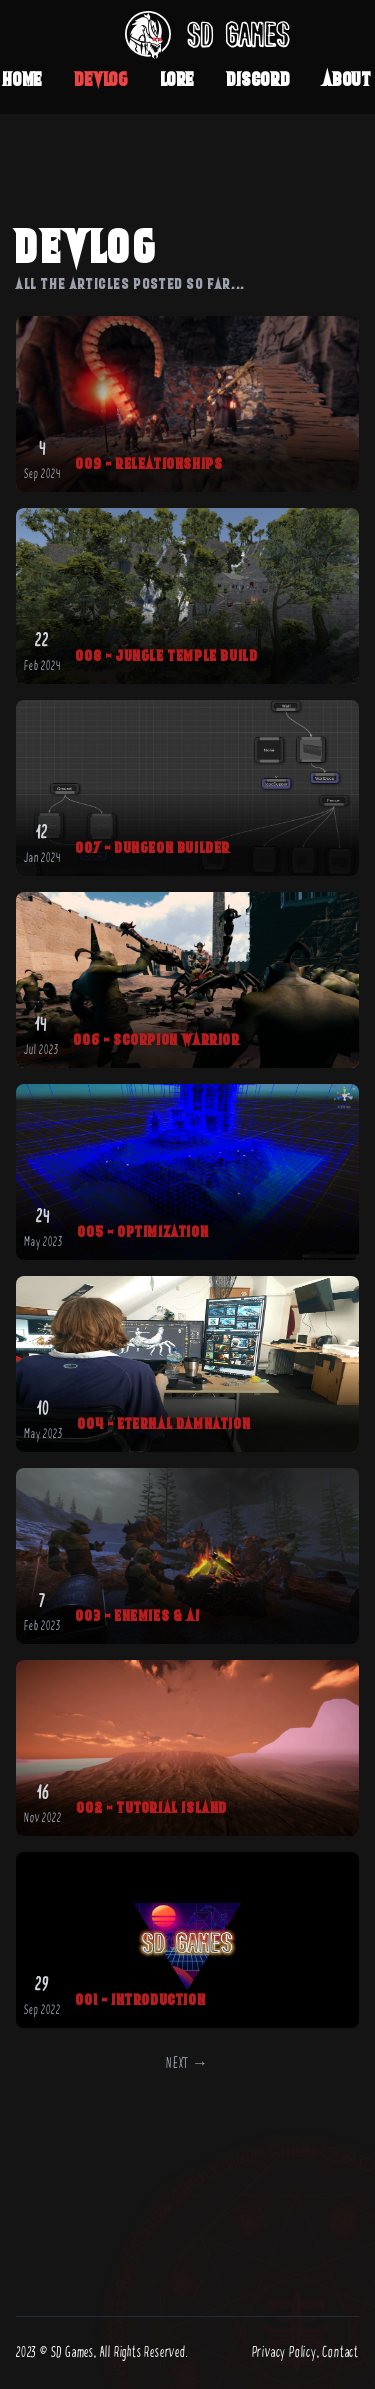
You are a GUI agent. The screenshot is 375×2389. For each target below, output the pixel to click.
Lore (178, 79)
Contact (340, 2352)
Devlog (102, 79)
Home (23, 79)
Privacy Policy (284, 2352)
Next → (187, 2063)
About (347, 79)
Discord (259, 79)
